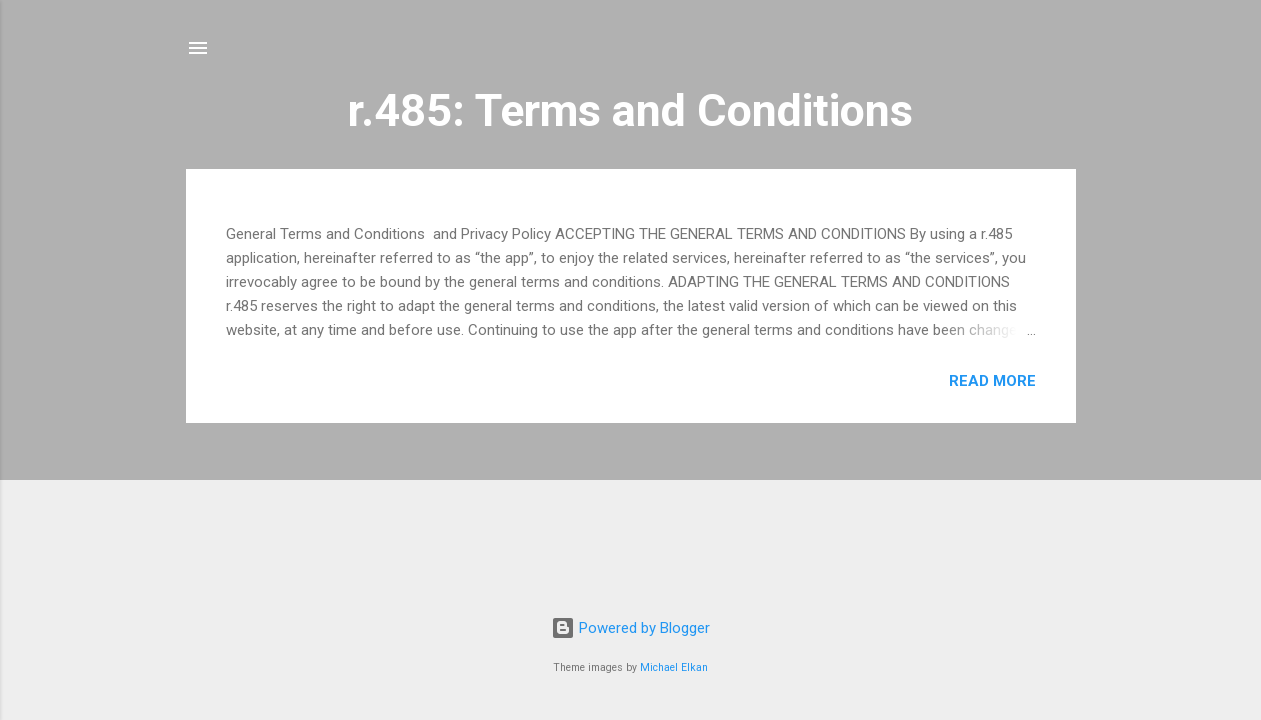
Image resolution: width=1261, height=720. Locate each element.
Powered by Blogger (630, 628)
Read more (992, 381)
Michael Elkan (674, 667)
